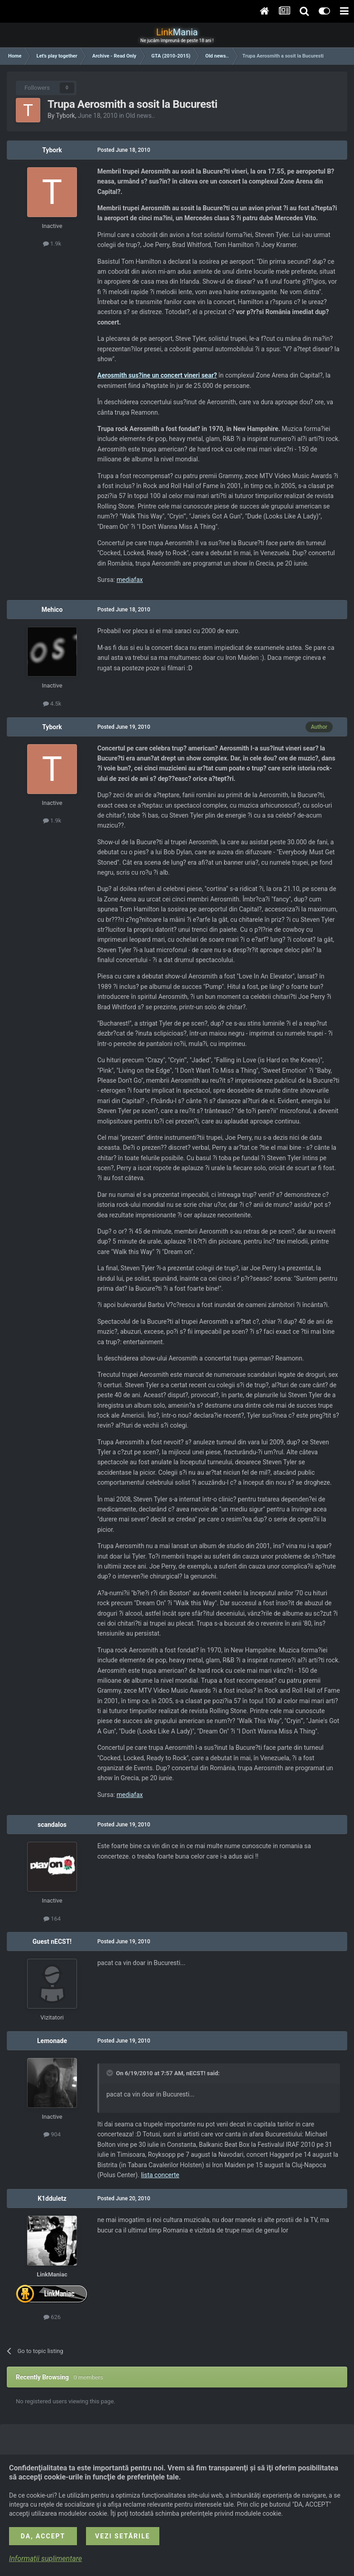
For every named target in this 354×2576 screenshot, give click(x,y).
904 (52, 2134)
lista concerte (160, 2175)
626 (52, 2317)
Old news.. (140, 115)
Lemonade (52, 2040)
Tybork (65, 115)
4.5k (52, 703)
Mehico (52, 609)
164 (52, 1918)
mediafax (129, 579)
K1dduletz (52, 2198)
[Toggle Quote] (110, 2073)
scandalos (52, 1824)
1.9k (52, 243)
